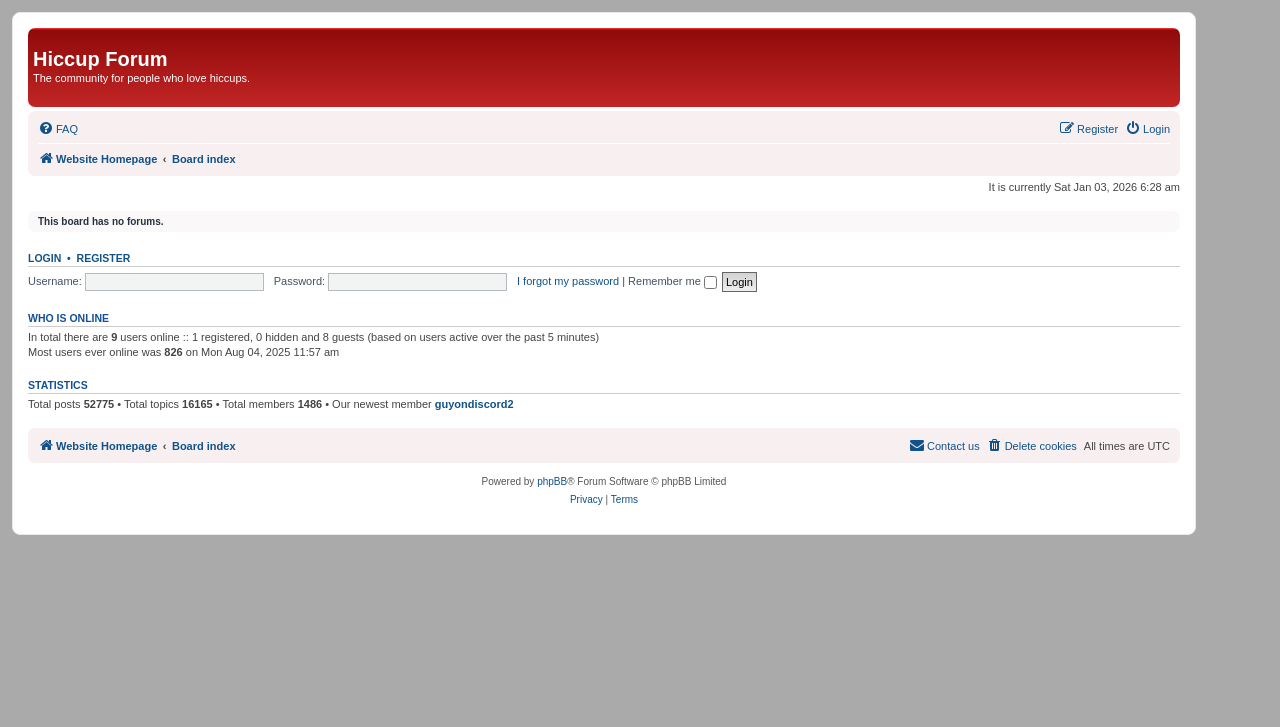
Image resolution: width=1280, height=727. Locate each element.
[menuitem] (58, 129)
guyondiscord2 (474, 404)
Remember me (672, 281)
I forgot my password (568, 281)
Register (104, 258)
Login (44, 258)
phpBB (552, 481)
